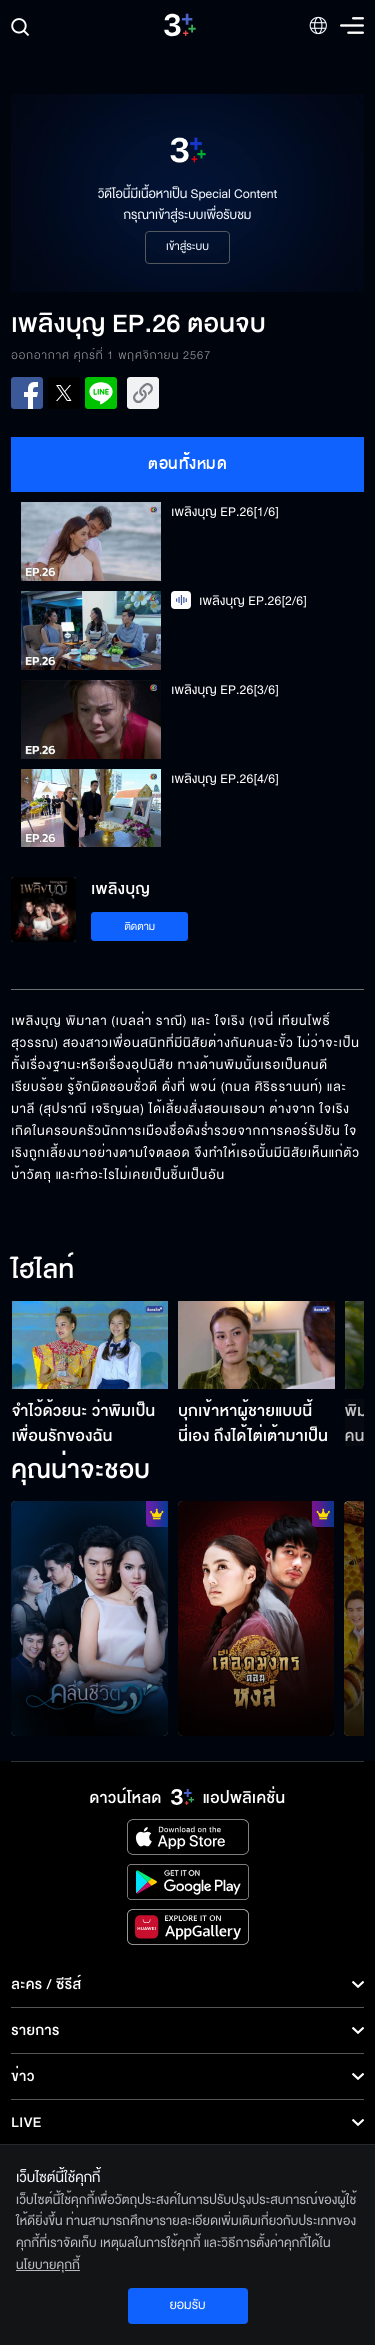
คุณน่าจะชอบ (80, 1471)
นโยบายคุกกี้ (48, 2265)
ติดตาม (139, 926)
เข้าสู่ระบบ (187, 247)
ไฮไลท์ (42, 1271)
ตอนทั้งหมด (187, 464)
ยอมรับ (187, 2305)
